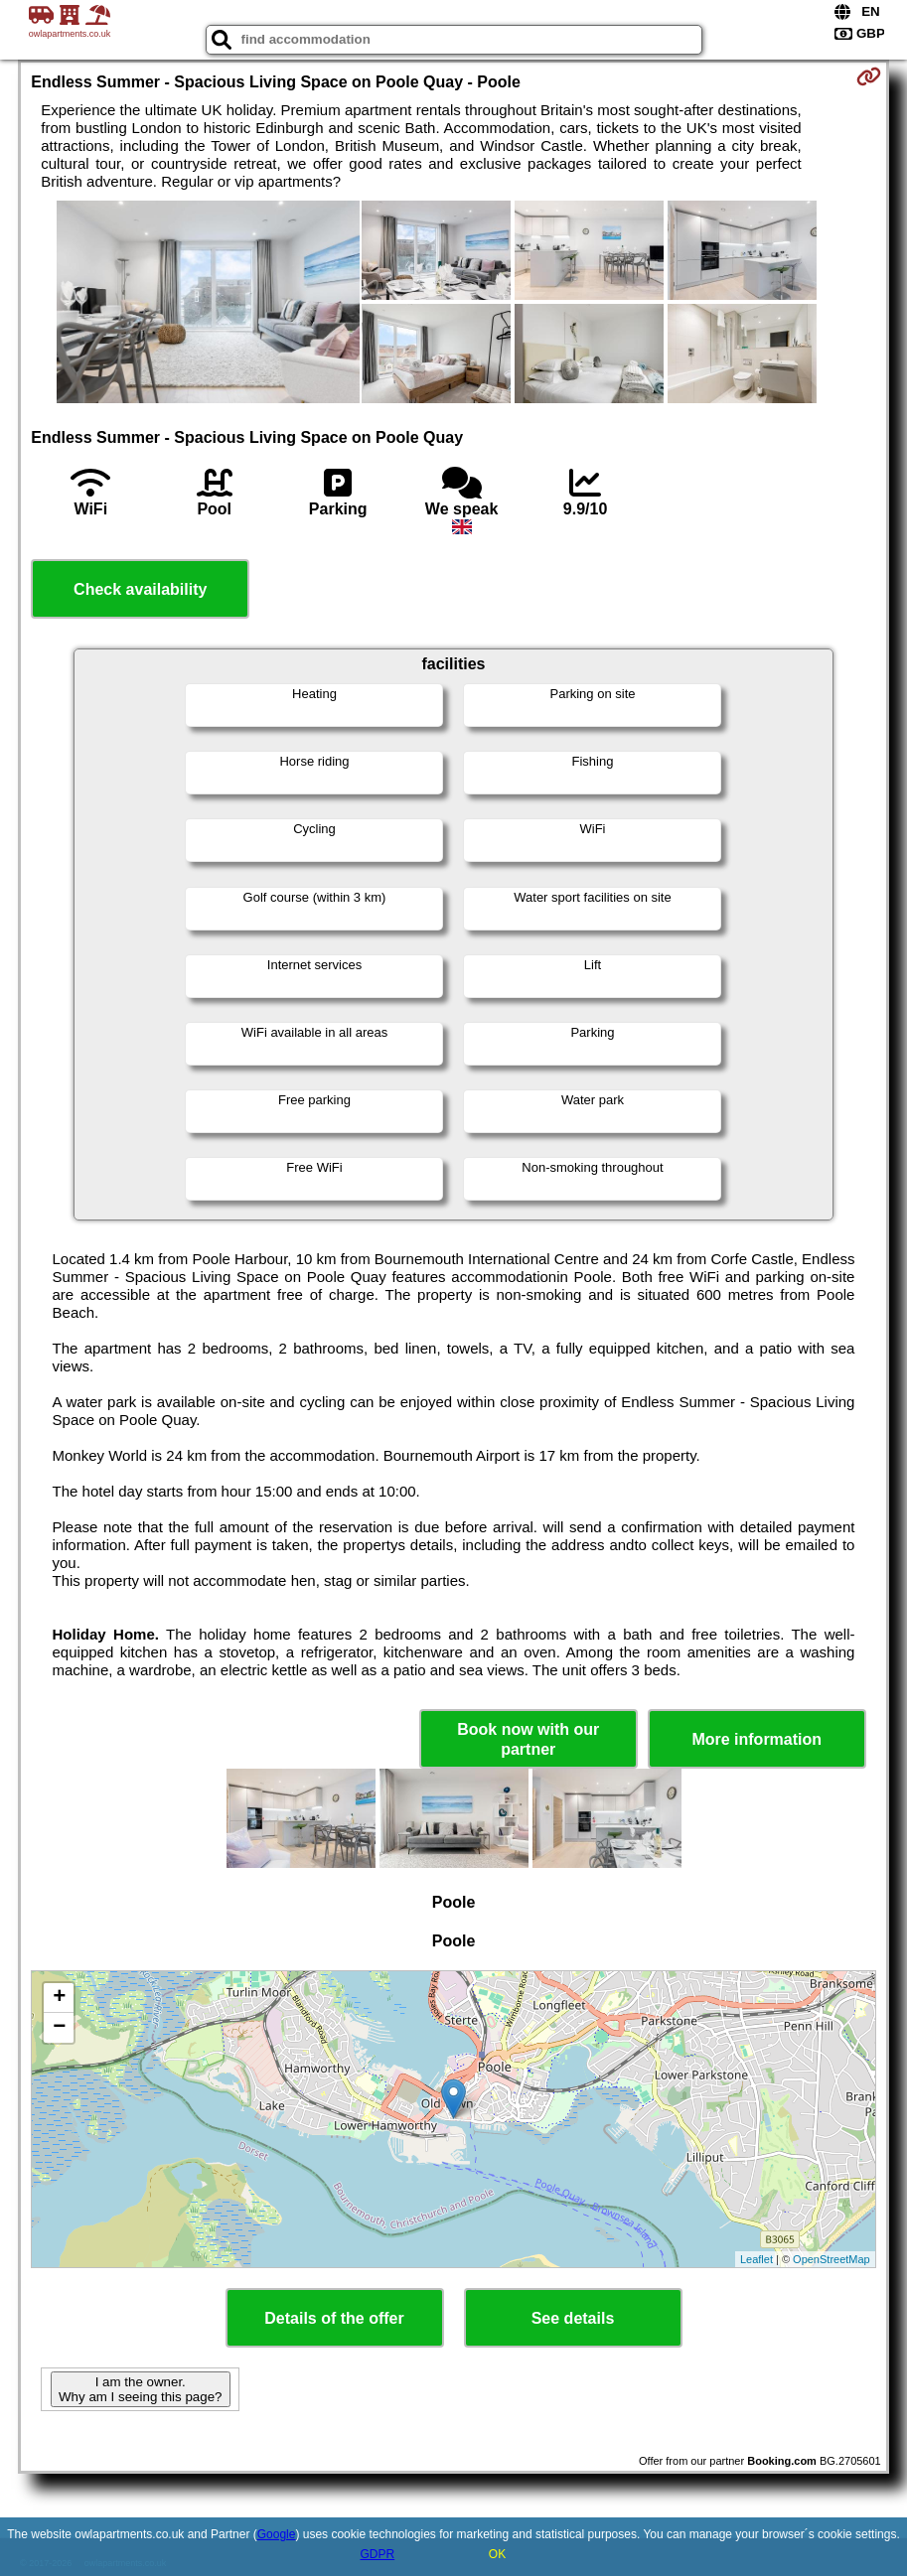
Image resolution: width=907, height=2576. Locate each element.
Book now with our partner (528, 1739)
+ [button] (59, 1998)
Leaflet (756, 2259)
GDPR (377, 2554)
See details (573, 2318)
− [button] (59, 2028)
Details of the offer (333, 2318)
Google (276, 2534)
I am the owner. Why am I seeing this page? (140, 2389)
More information (756, 1739)
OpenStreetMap (831, 2259)
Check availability (140, 589)
